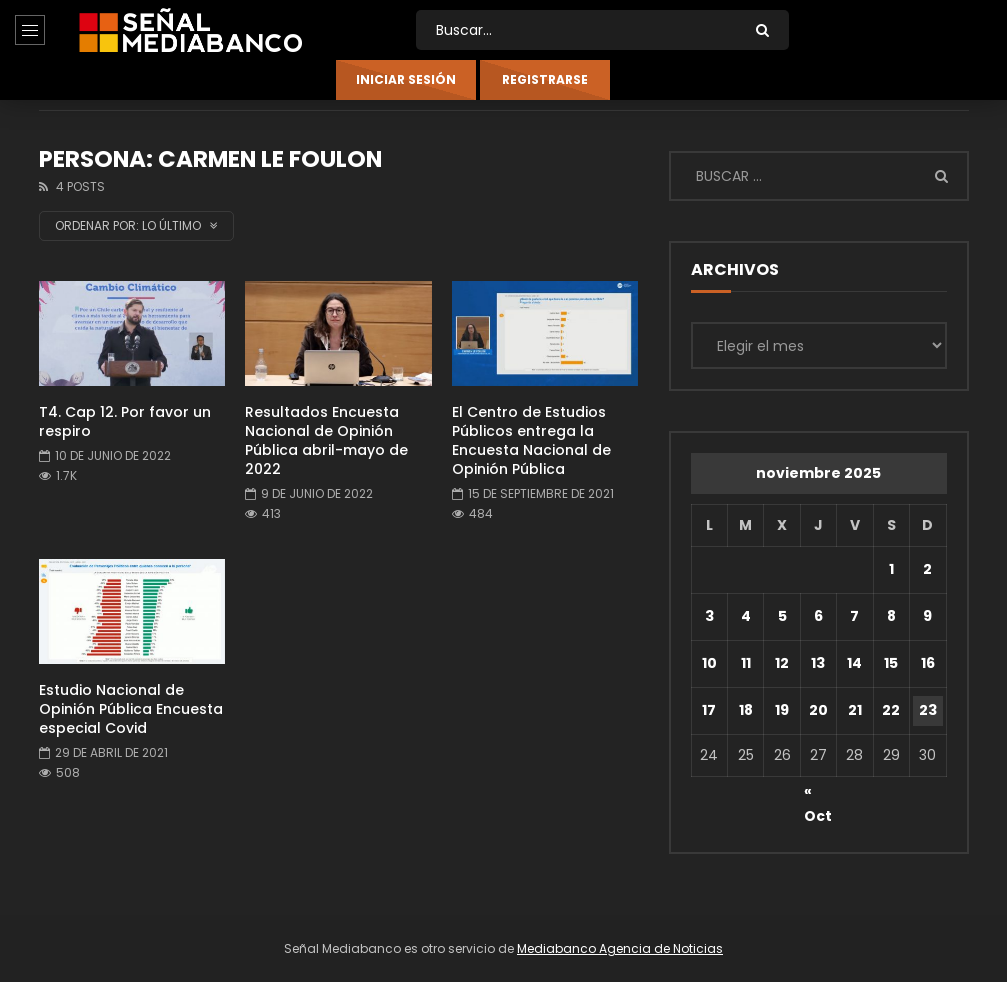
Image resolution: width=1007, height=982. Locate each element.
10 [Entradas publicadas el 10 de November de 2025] (709, 663)
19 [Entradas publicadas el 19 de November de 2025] (782, 710)
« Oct (818, 794)
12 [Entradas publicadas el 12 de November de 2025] (782, 663)
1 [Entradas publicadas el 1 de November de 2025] (891, 569)
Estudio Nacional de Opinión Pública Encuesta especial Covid (131, 709)
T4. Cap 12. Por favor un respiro (125, 421)
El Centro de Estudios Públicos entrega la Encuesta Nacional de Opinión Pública (531, 440)
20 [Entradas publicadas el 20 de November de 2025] (818, 710)
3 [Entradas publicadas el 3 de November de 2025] (709, 616)
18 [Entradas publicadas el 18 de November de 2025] (746, 710)
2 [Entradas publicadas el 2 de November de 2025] (927, 569)
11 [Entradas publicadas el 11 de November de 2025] (746, 663)
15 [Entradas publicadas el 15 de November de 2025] (891, 663)
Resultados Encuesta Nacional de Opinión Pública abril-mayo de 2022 (326, 440)
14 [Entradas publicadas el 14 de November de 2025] (854, 663)
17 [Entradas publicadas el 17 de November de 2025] (709, 710)
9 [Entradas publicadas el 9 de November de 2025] (927, 616)
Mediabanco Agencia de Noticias (620, 948)
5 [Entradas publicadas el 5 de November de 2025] (782, 616)
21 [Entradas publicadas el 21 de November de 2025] (855, 710)
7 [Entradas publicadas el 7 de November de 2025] (854, 616)
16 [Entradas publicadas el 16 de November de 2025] (928, 663)
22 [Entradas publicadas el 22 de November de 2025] (891, 710)
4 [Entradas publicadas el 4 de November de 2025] (746, 616)
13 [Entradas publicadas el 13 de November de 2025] (818, 663)
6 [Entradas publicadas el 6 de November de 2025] (818, 616)
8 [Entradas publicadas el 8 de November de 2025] (891, 616)
